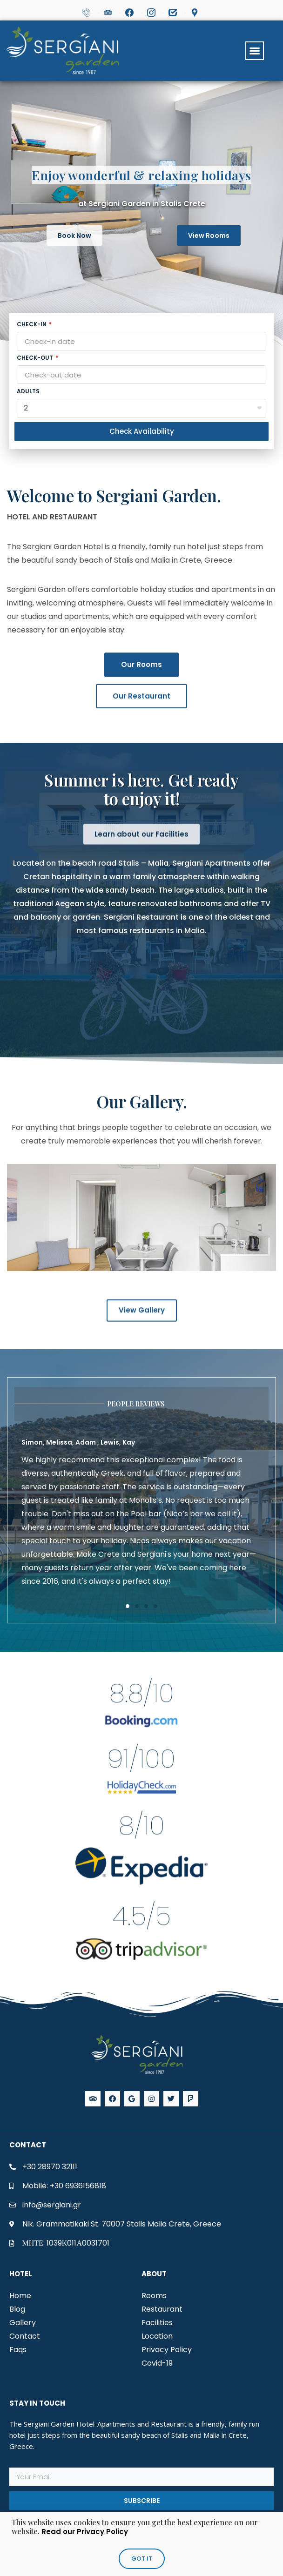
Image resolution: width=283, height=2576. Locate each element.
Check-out (35, 358)
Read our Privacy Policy (84, 2531)
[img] (141, 2166)
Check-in (32, 325)
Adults (28, 392)
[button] (254, 50)
